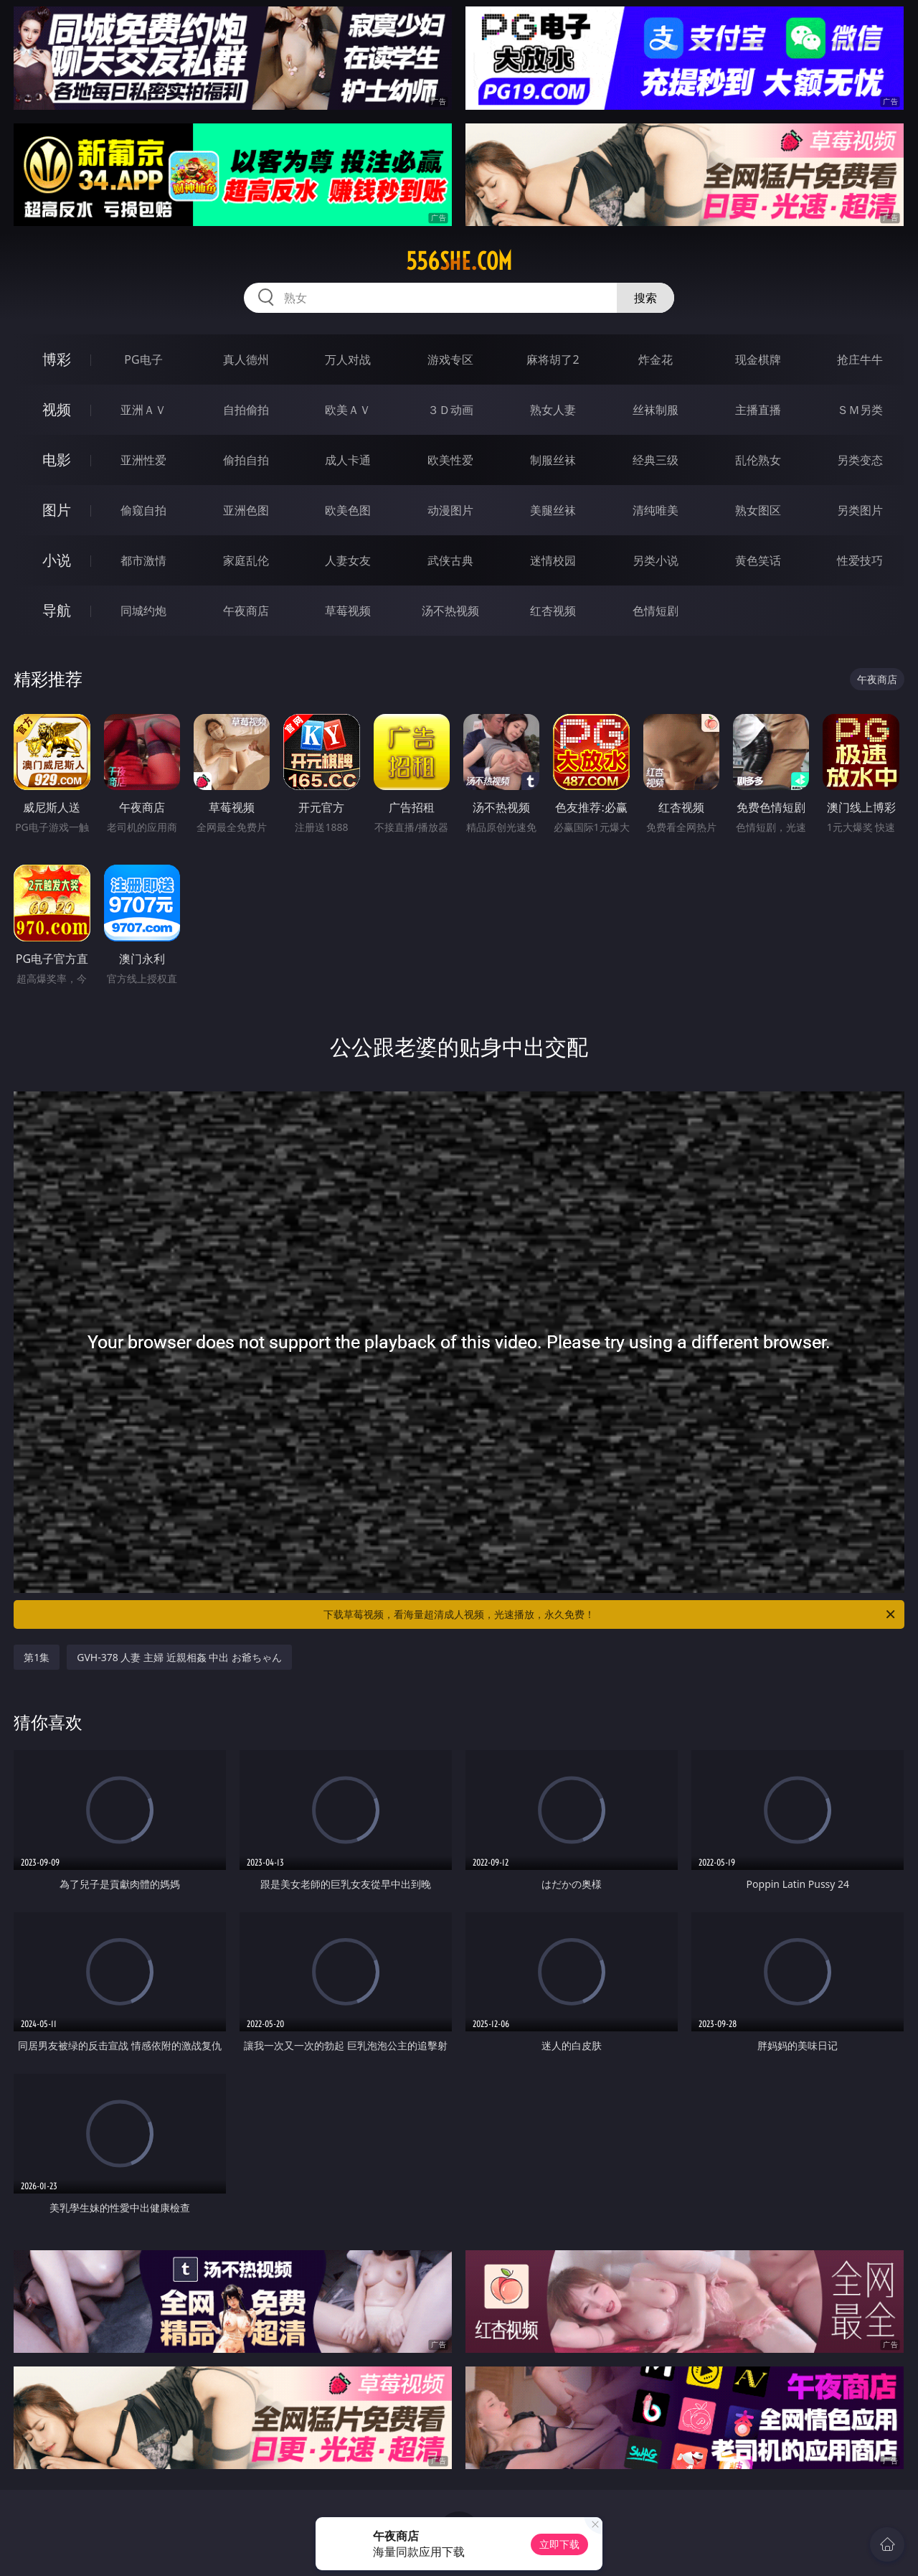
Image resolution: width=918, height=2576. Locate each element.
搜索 (645, 298)
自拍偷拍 (246, 410)
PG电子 (143, 359)
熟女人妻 (553, 410)
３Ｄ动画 (450, 410)
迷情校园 (553, 560)
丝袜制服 (655, 410)
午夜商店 (246, 611)
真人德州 (246, 359)
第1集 (36, 1657)
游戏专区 (450, 359)
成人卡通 (348, 460)
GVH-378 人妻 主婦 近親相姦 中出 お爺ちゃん (179, 1657)
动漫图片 (450, 510)
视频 (56, 409)
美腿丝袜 (553, 510)
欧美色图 (348, 510)
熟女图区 (758, 510)
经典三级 (655, 460)
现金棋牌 (758, 359)
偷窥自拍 (143, 510)
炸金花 (655, 359)
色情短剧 (655, 611)
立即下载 (559, 2544)
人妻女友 (348, 560)
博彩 (56, 359)
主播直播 (758, 410)
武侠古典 (450, 560)
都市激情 (143, 560)
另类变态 (860, 460)
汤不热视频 (450, 611)
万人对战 (348, 359)
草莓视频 (348, 611)
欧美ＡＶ (348, 410)
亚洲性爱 (143, 460)
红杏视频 (553, 611)
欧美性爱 (450, 460)
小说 (56, 560)
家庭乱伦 (246, 560)
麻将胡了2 (552, 359)
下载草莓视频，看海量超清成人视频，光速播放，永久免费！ (610, 1614)
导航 (56, 610)
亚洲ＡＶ (143, 410)
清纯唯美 (655, 510)
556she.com (459, 261)
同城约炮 (143, 611)
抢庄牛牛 (860, 359)
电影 (56, 459)
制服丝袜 (553, 460)
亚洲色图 (246, 510)
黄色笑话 (758, 560)
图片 (56, 510)
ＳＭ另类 (860, 410)
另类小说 (655, 560)
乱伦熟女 (758, 460)
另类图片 (860, 510)
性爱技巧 (860, 560)
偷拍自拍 (246, 460)
